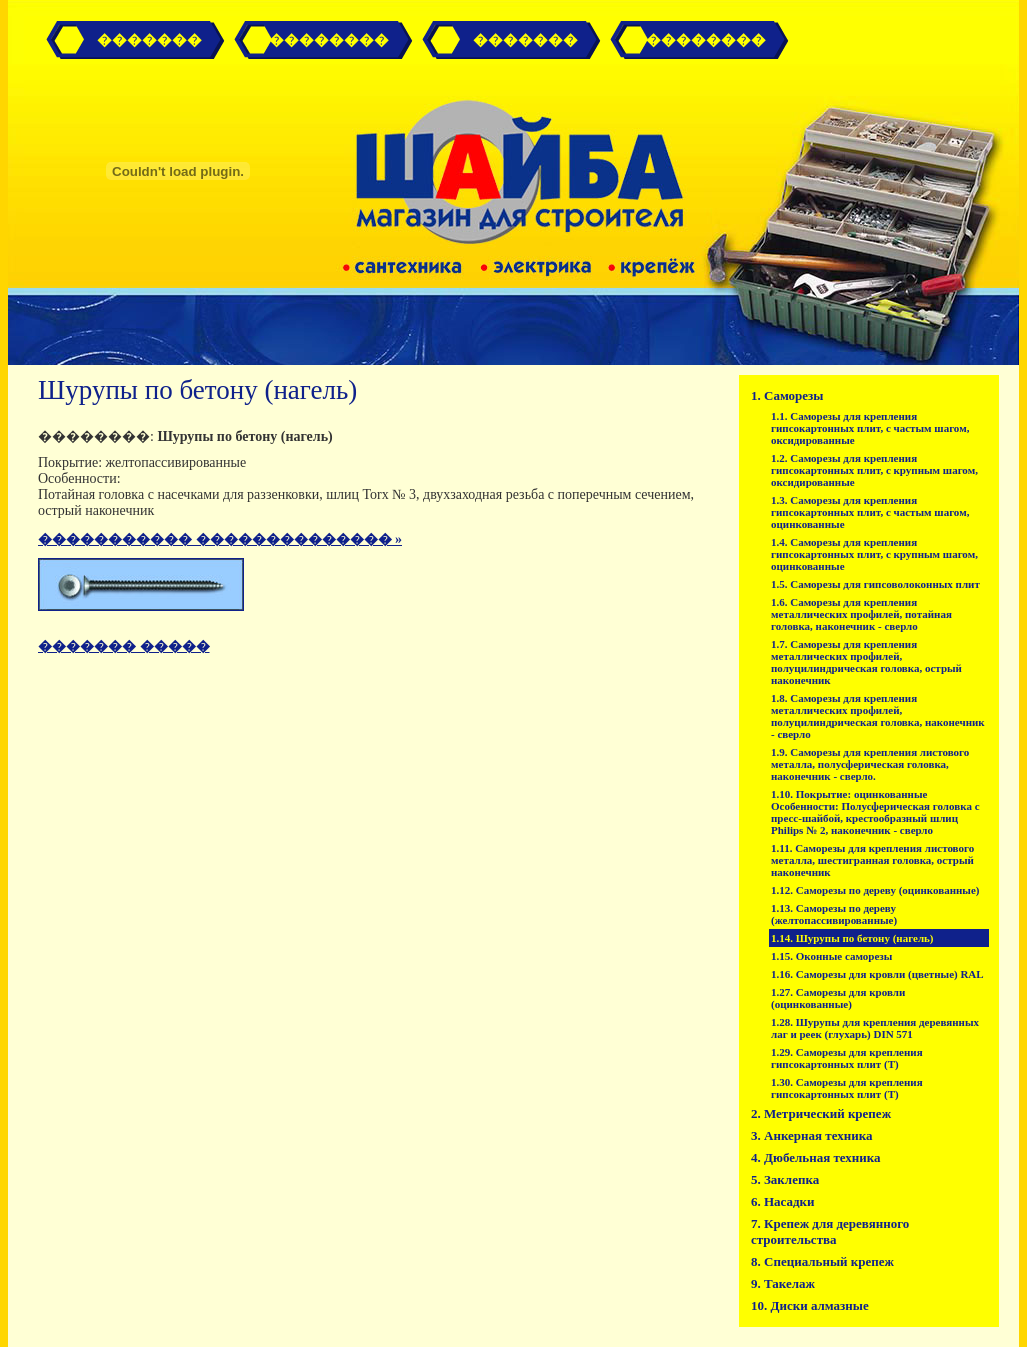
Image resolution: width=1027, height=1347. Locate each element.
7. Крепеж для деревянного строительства (830, 1231)
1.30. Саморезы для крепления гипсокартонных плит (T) (847, 1088)
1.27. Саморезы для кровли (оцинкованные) (838, 998)
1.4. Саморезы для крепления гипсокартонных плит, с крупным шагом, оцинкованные (874, 554)
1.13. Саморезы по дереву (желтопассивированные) (834, 914)
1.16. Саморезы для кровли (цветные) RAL (877, 974)
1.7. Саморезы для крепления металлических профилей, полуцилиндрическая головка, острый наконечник (866, 662)
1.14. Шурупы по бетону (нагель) (852, 938)
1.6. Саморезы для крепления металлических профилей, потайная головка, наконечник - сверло (861, 614)
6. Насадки (783, 1201)
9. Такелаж (783, 1283)
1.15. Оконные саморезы (831, 956)
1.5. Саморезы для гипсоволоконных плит (875, 584)
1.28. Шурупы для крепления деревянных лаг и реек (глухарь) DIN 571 (875, 1028)
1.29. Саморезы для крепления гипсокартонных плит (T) (847, 1058)
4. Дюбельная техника (816, 1157)
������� (149, 40)
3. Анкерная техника (812, 1135)
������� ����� (124, 646)
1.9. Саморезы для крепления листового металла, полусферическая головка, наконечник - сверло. (870, 764)
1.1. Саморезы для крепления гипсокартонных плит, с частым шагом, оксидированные (870, 428)
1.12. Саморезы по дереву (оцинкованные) (875, 890)
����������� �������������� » (220, 539)
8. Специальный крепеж (822, 1261)
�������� (706, 40)
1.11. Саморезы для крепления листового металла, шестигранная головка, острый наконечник (872, 860)
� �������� (320, 40)
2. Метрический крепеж (821, 1113)
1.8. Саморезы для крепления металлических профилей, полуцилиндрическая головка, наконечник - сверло (878, 716)
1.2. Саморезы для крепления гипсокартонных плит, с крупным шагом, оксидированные (874, 470)
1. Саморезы (787, 395)
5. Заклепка (785, 1179)
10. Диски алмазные (810, 1305)
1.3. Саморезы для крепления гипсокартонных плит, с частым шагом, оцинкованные (870, 512)
